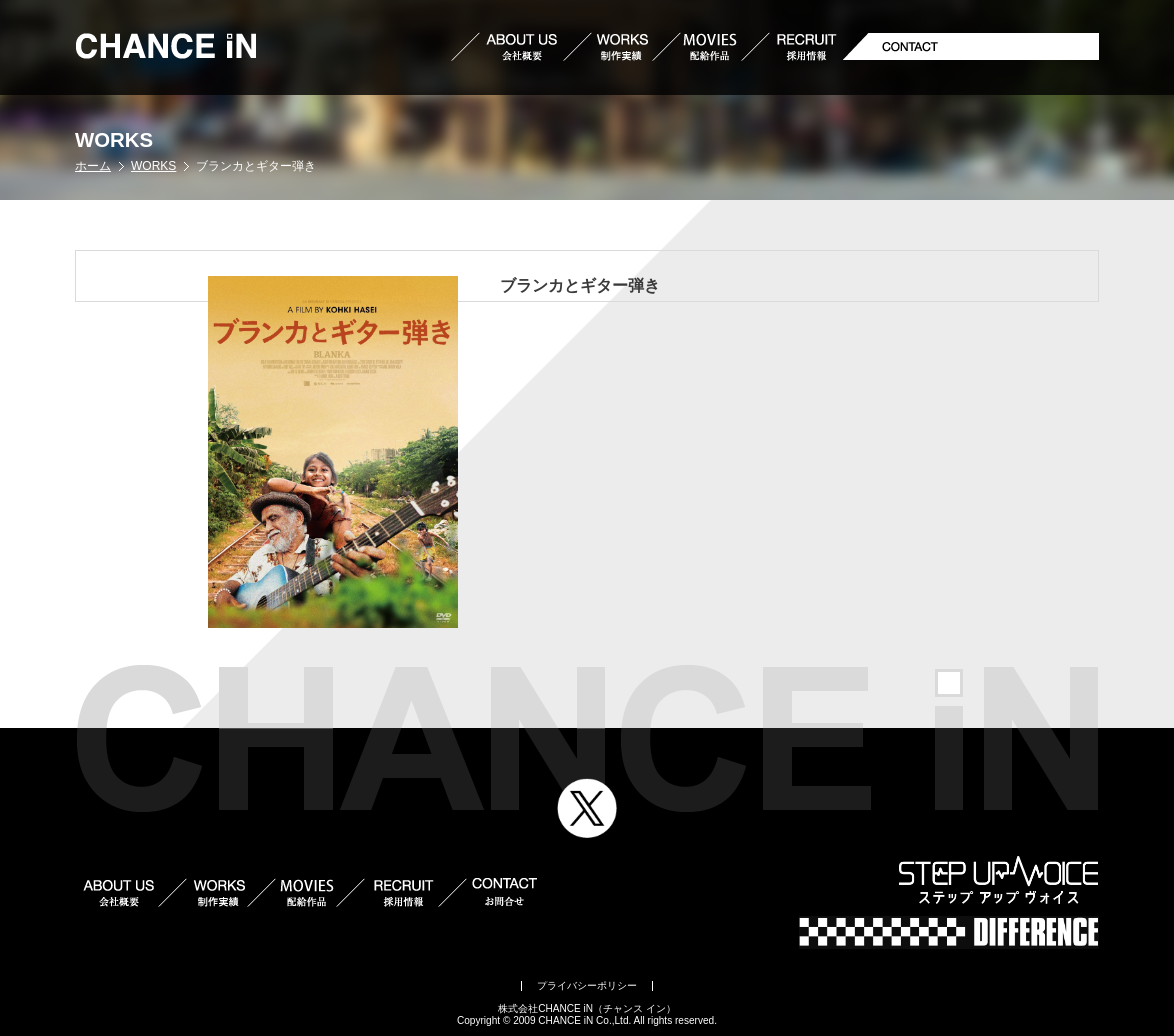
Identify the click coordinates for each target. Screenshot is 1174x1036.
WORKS (153, 166)
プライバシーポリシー (587, 985)
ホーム (93, 166)
